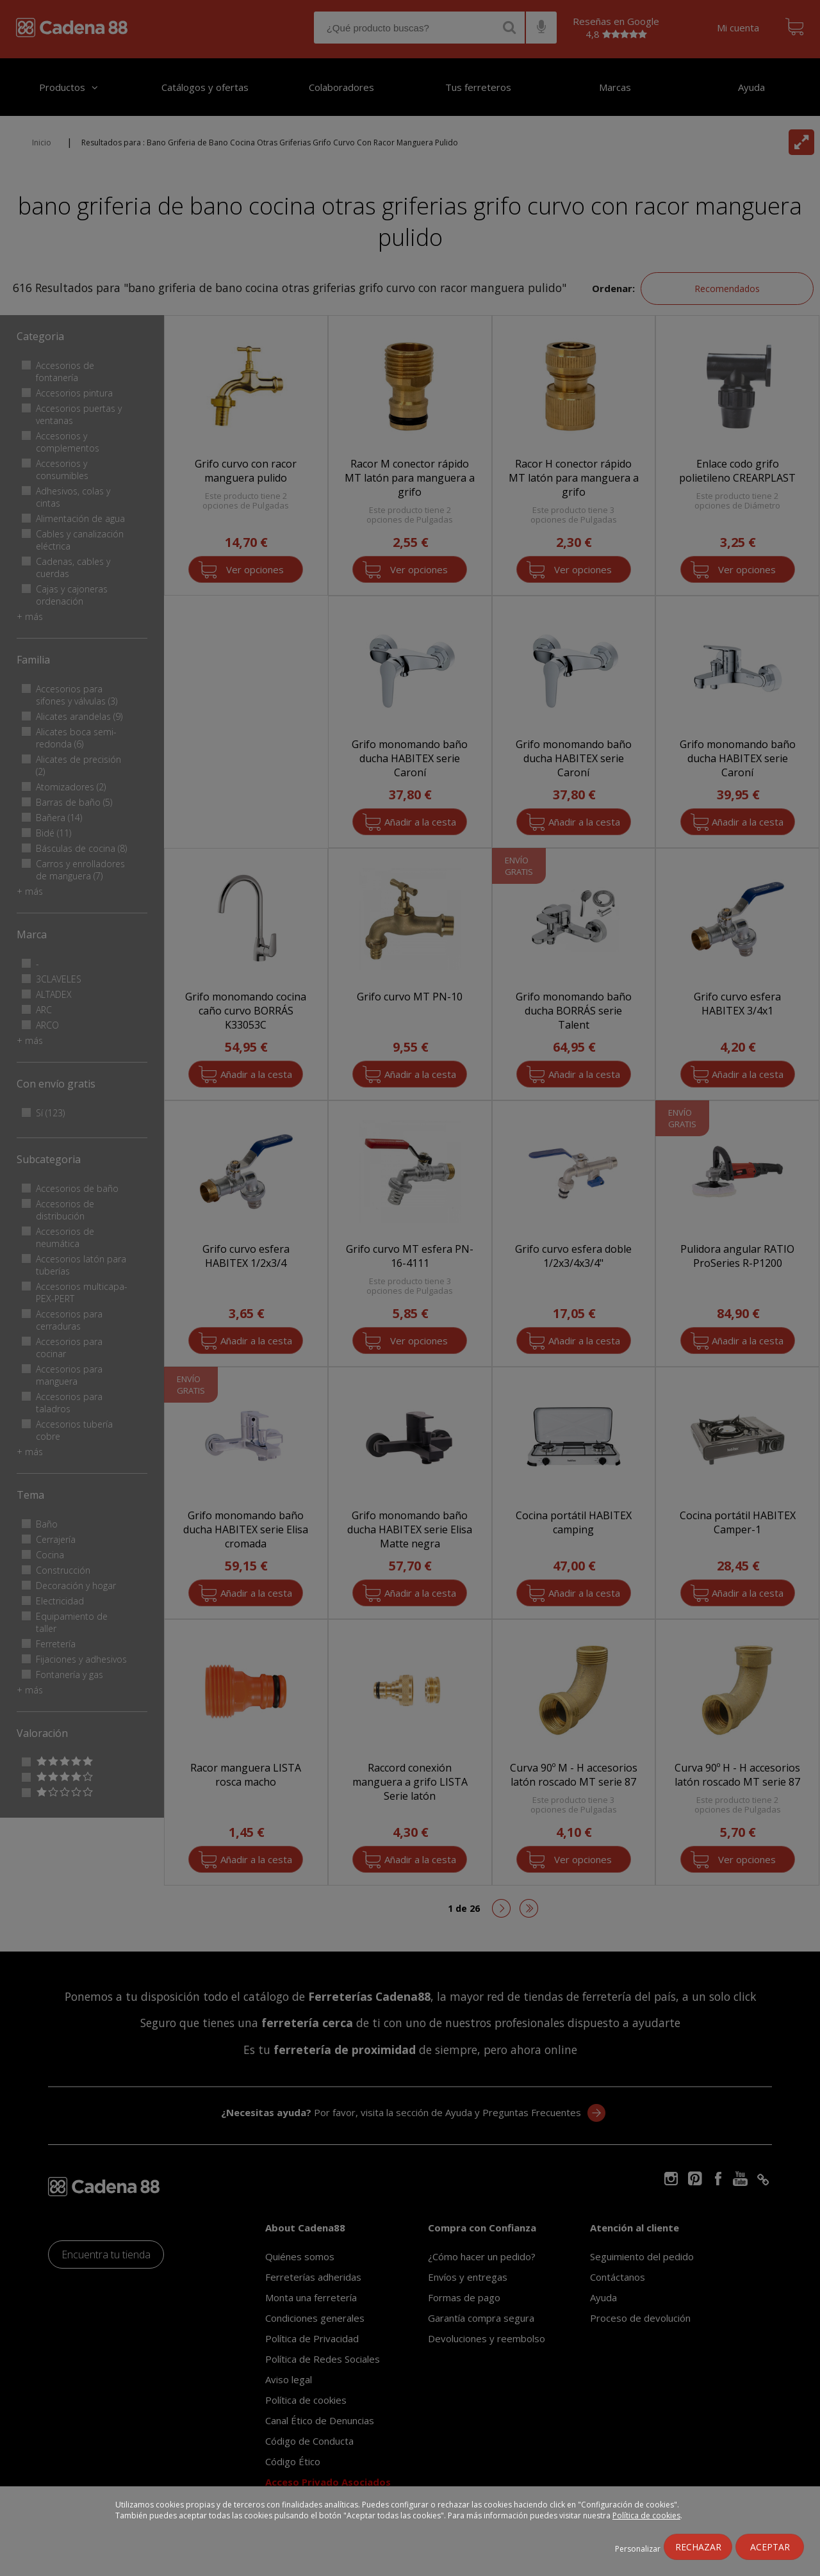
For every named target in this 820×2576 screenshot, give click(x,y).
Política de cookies (646, 2515)
